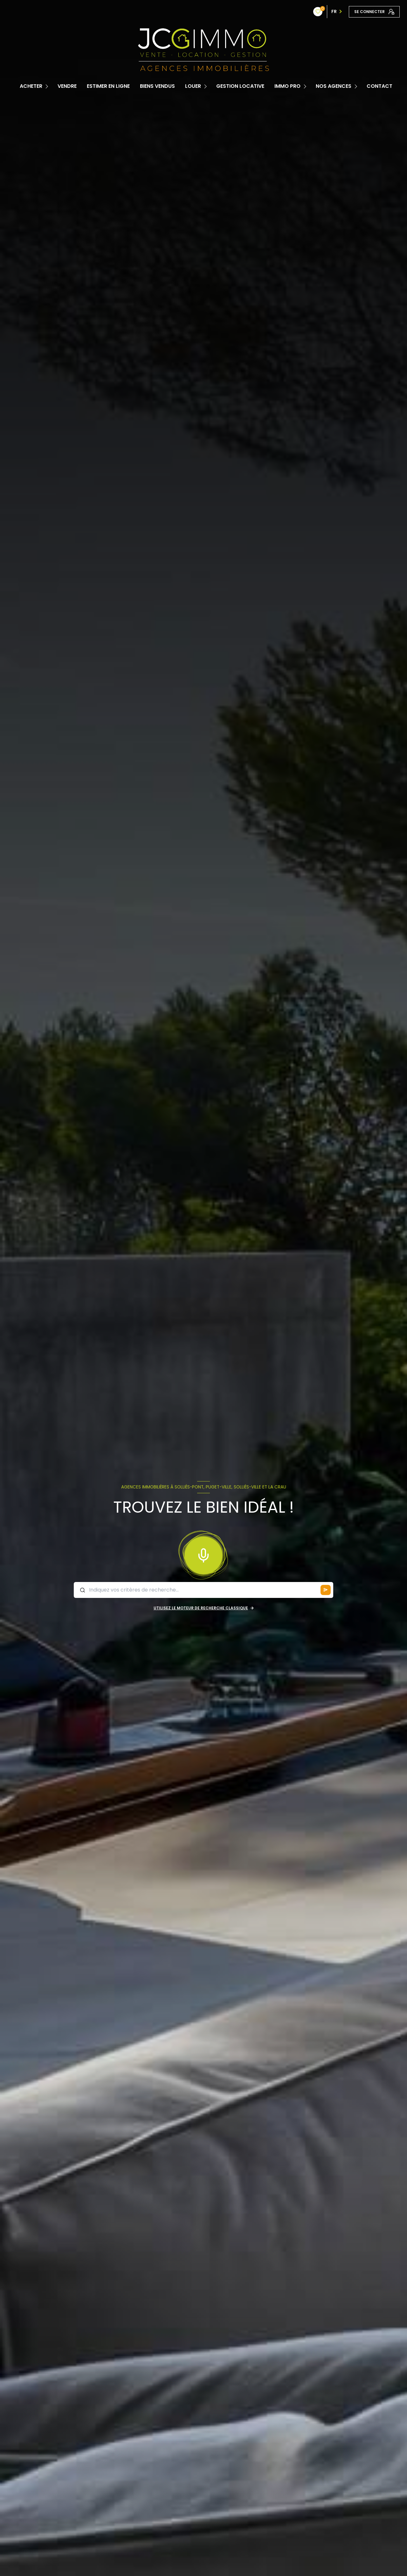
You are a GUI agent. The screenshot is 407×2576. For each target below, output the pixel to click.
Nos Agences (333, 86)
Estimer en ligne (108, 86)
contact (379, 86)
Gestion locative (240, 86)
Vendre (67, 86)
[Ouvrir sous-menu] (48, 86)
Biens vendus (157, 86)
